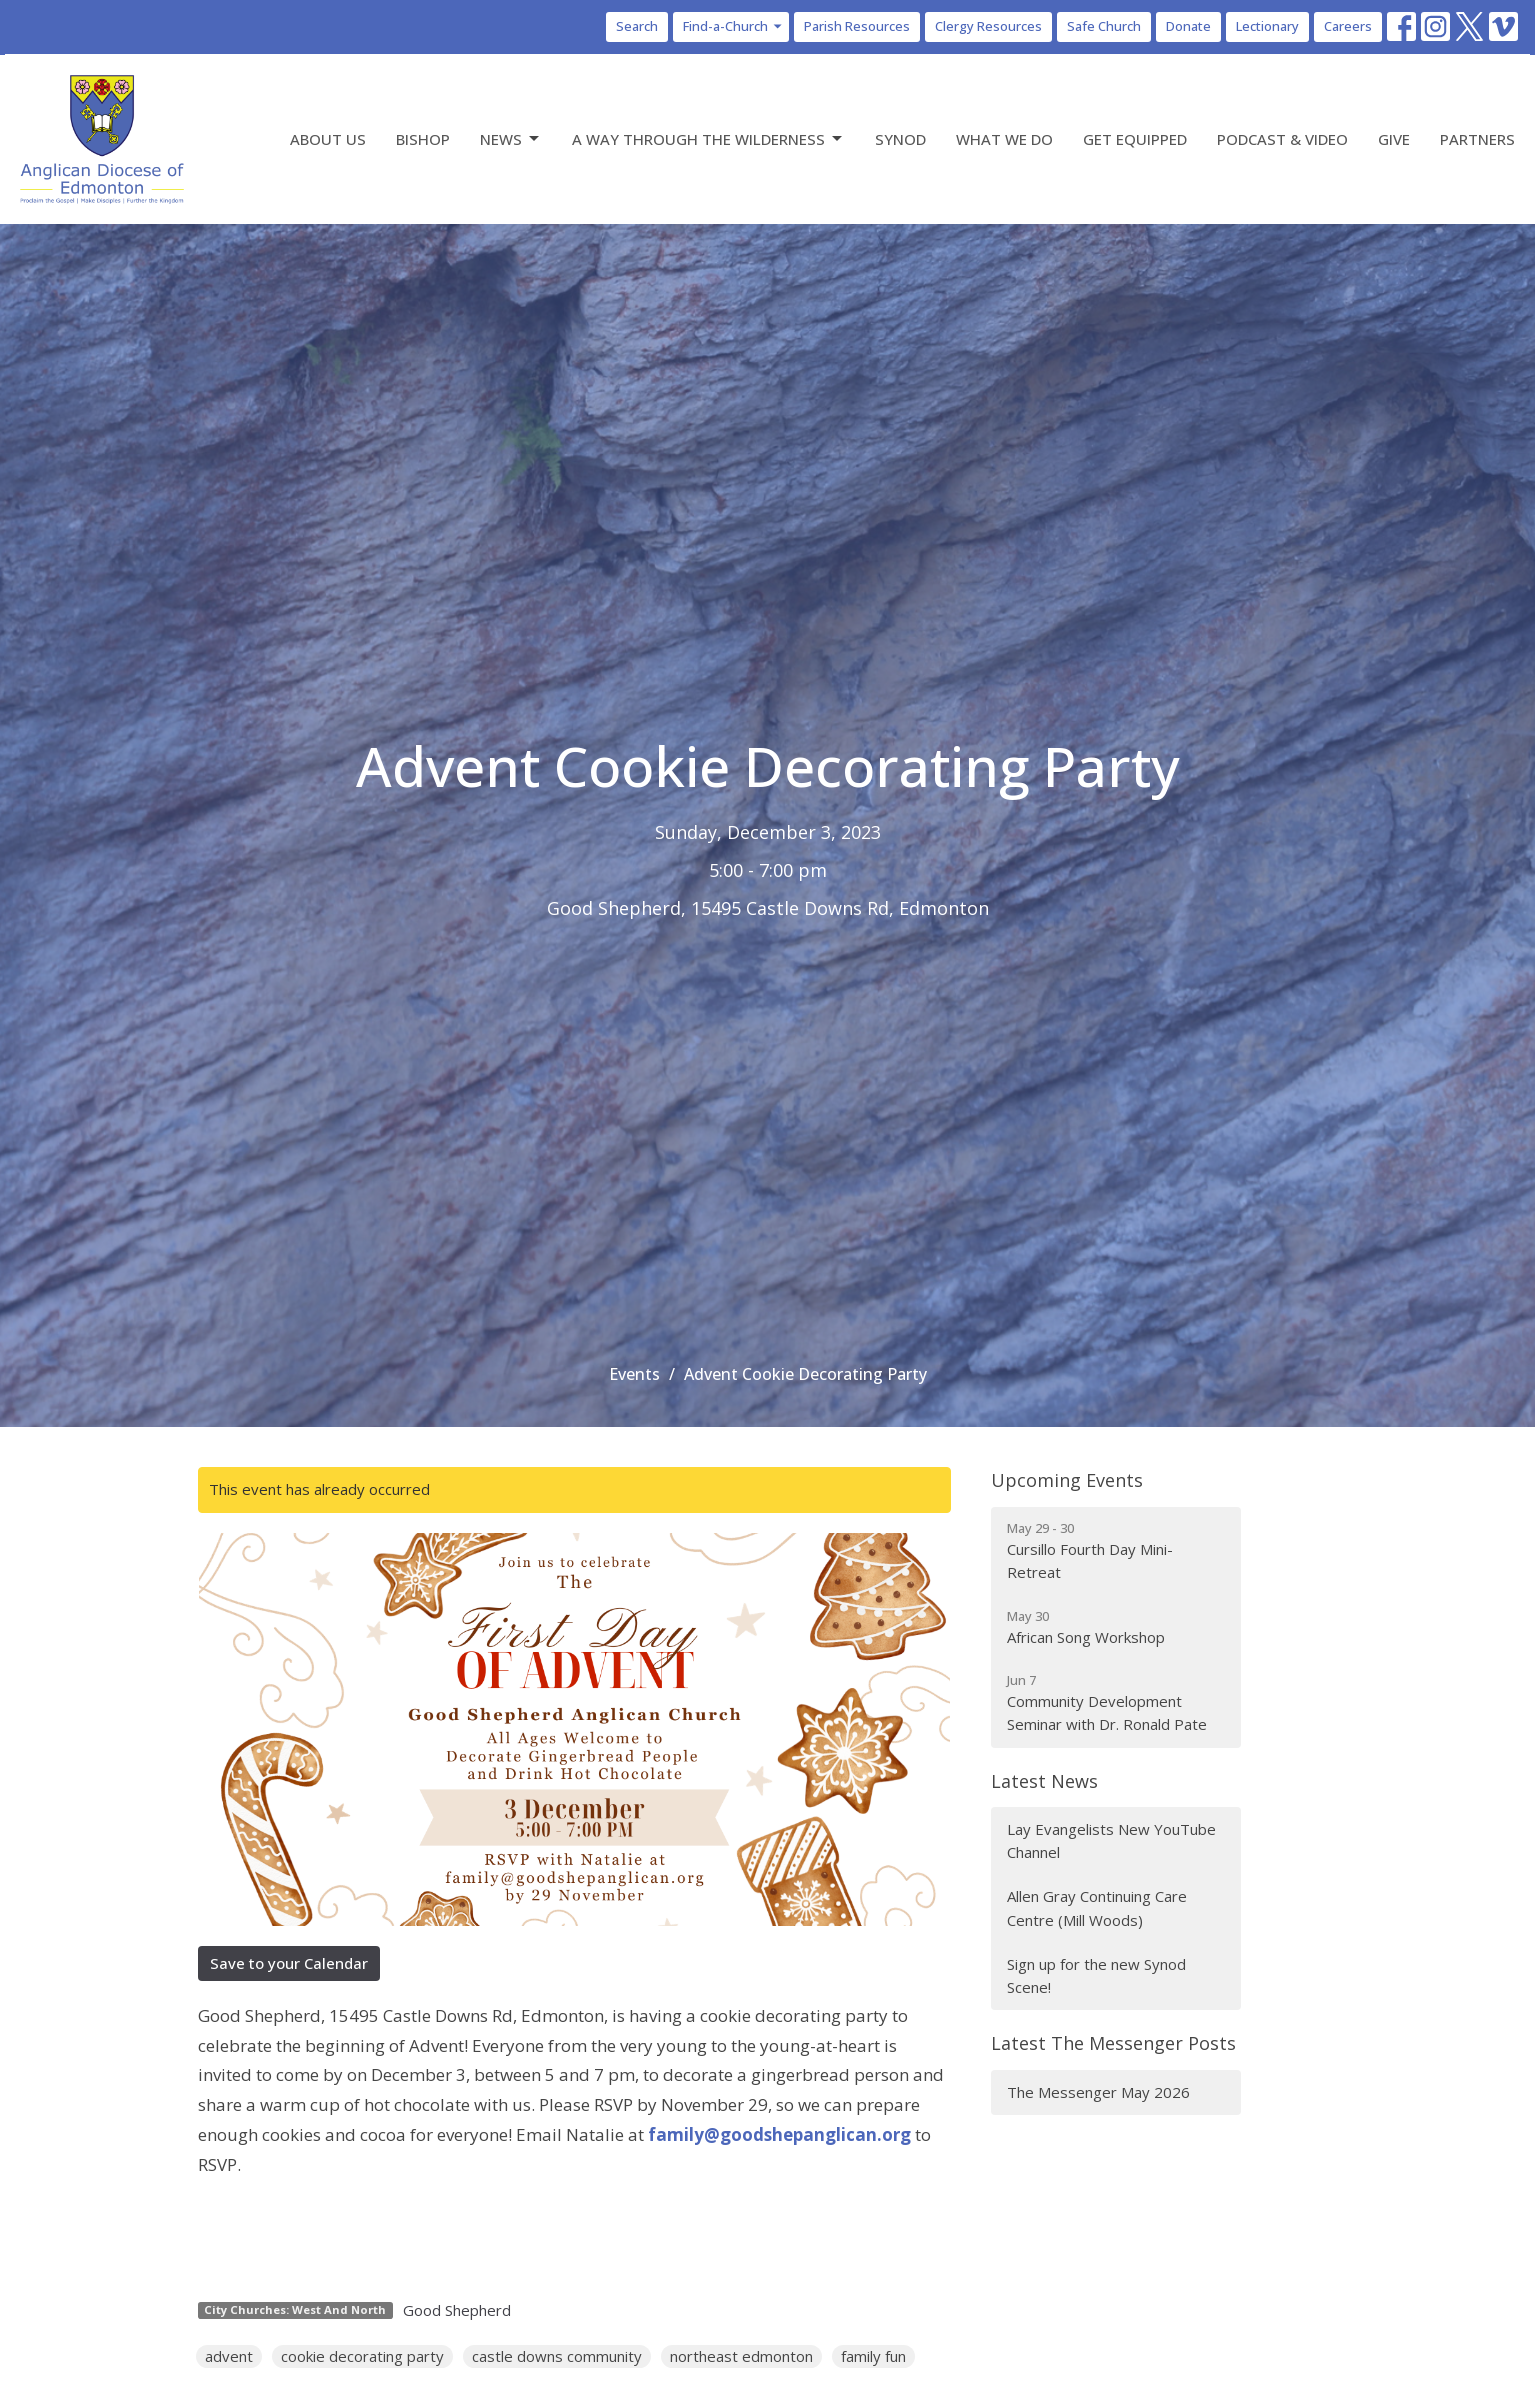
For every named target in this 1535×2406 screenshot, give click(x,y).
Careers (1348, 26)
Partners (1477, 139)
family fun (873, 2356)
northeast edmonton (741, 2356)
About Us (328, 139)
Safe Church (1104, 26)
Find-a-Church (733, 26)
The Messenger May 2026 (1098, 2092)
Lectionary (1267, 26)
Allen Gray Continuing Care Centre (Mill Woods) (1097, 1907)
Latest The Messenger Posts (1113, 2043)
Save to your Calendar (289, 1963)
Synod (900, 139)
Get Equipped (1135, 139)
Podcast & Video (1282, 139)
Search (637, 26)
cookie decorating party (362, 2356)
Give (1394, 139)
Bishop (423, 139)
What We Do (1004, 139)
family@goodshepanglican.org (779, 2134)
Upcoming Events (1067, 1480)
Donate (1188, 26)
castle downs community (557, 2356)
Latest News (1044, 1781)
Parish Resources (857, 26)
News (511, 139)
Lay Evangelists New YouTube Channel (1111, 1840)
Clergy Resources (988, 26)
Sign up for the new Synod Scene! (1096, 1975)
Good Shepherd (457, 2310)
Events (634, 1374)
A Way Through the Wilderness (708, 139)
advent (229, 2356)
